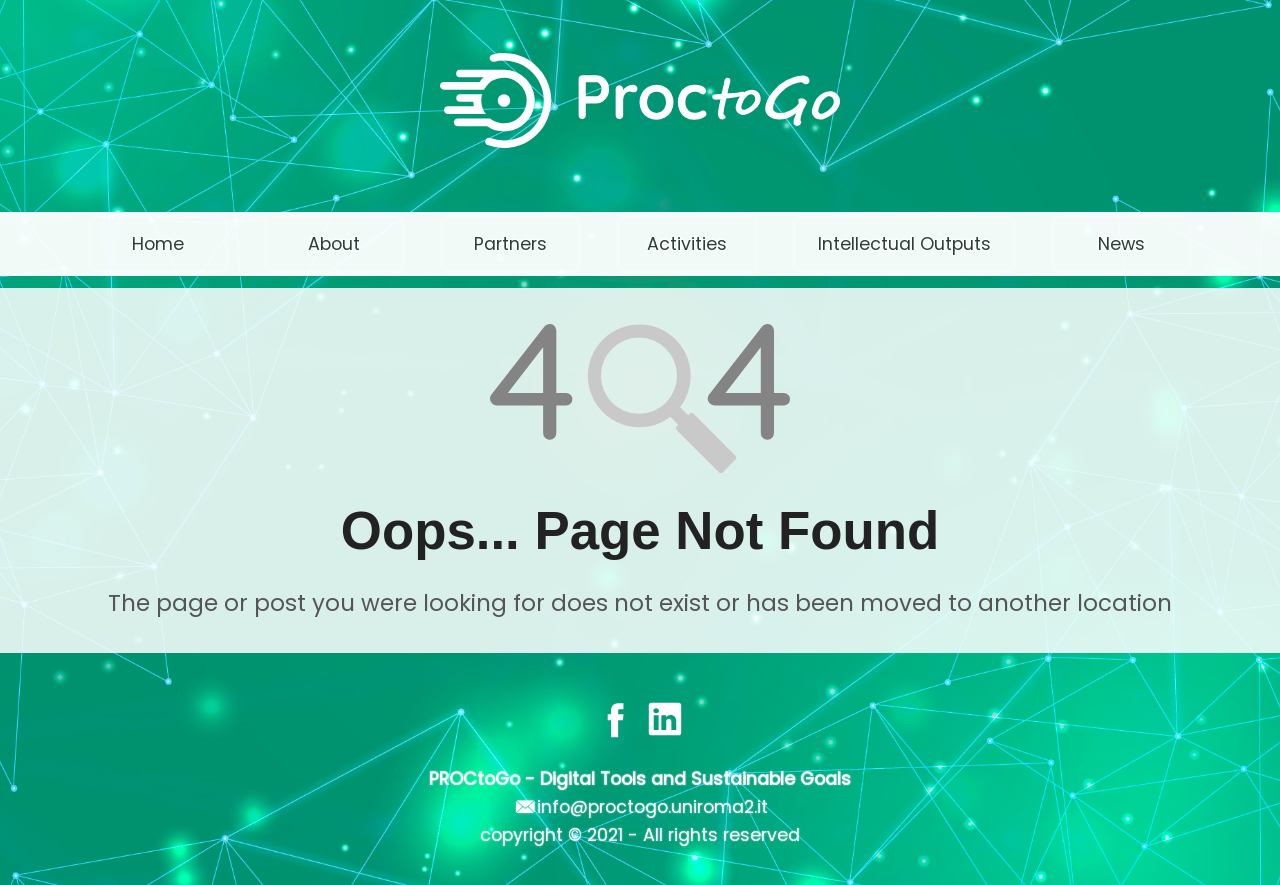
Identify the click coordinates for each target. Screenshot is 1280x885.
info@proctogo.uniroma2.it (652, 807)
